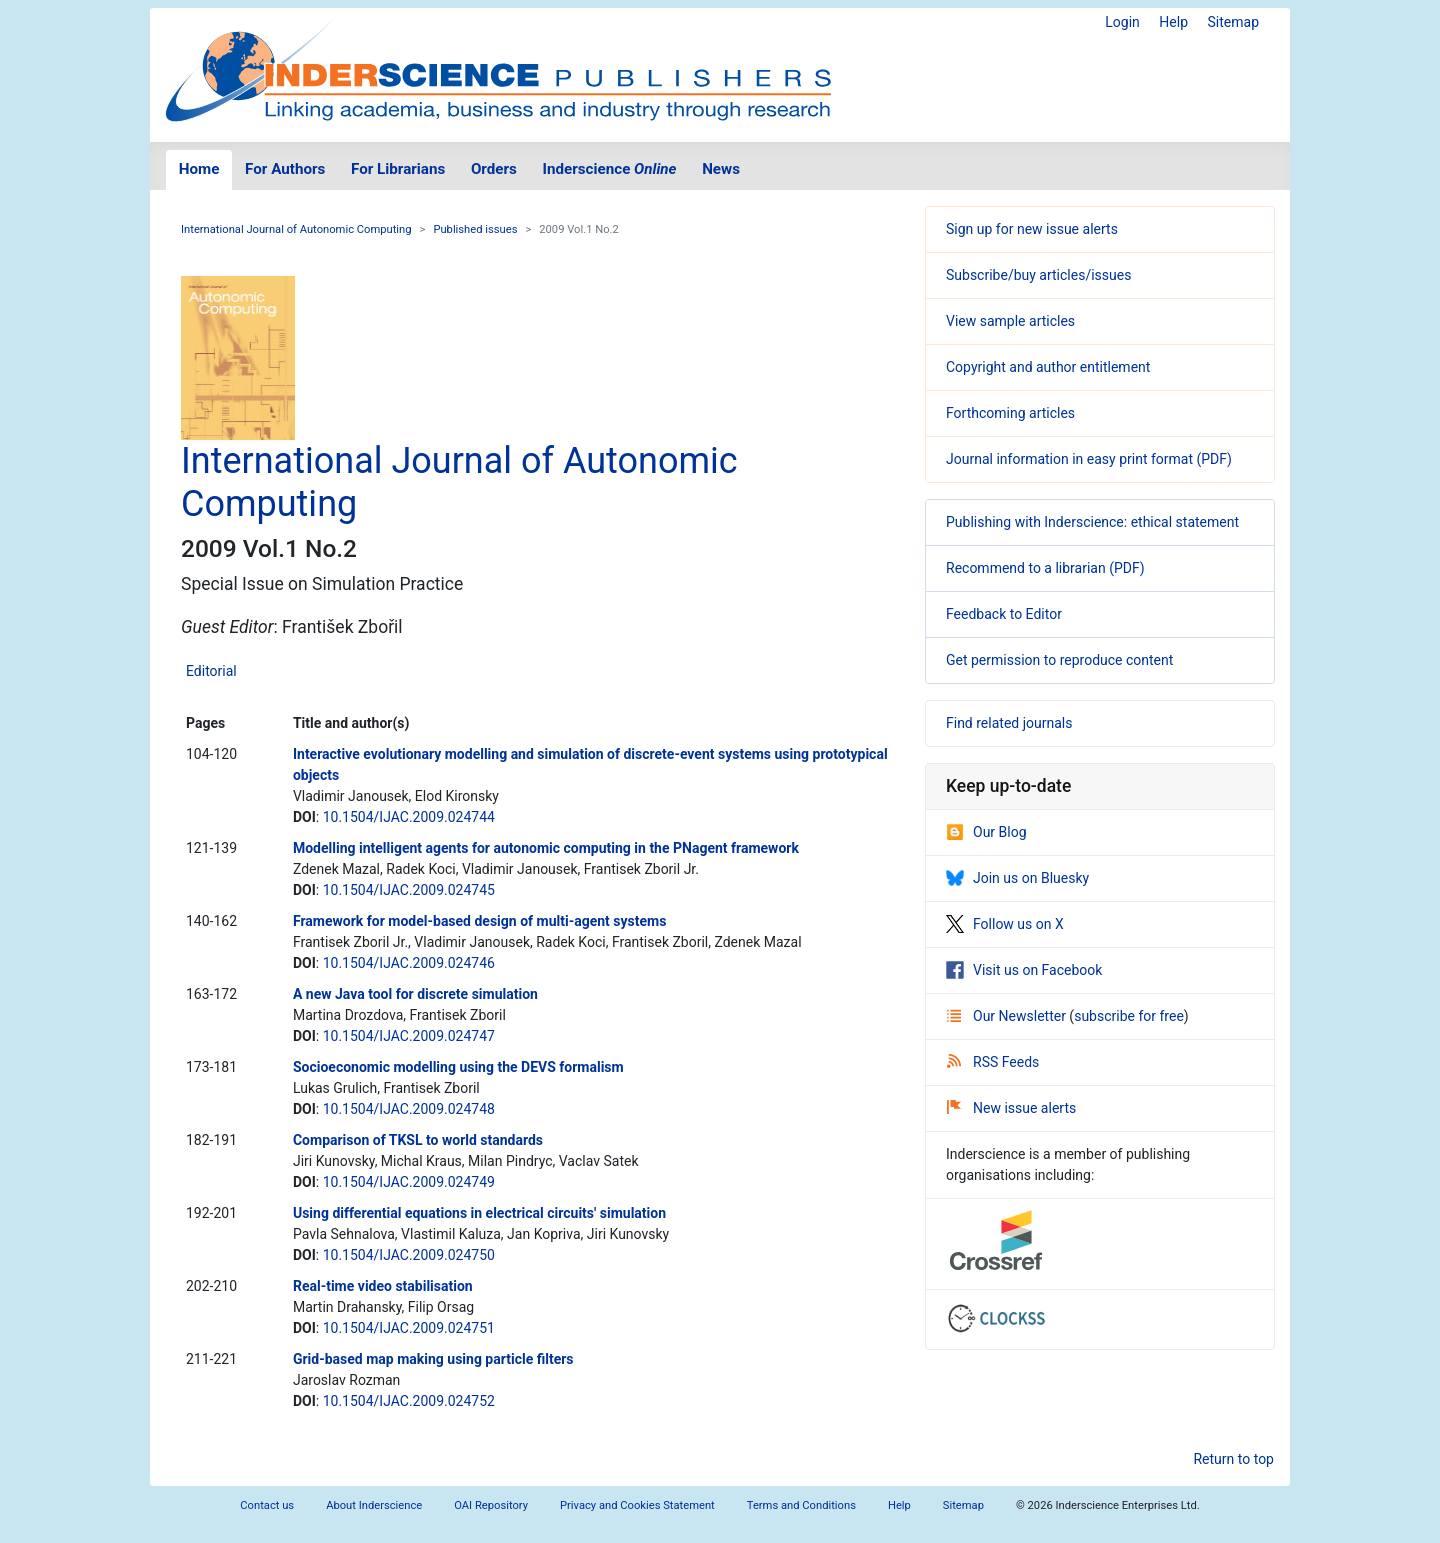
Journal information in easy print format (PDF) (1089, 459)
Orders (494, 169)
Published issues (475, 229)
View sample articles (1010, 321)
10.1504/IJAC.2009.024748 (409, 1109)
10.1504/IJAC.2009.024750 (409, 1255)
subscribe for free (1129, 1016)
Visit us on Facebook (1024, 970)
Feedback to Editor (1004, 614)
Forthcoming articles (1010, 413)
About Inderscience (374, 1505)
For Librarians (398, 169)
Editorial (211, 671)
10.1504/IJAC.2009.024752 (409, 1401)
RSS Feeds (993, 1062)
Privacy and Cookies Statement (637, 1505)
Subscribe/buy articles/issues (1038, 275)
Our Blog (986, 832)
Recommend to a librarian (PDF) (1045, 568)
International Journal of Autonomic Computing (296, 229)
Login (1122, 22)
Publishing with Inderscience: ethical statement (1092, 522)
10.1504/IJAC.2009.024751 (409, 1328)
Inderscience (610, 169)
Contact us (267, 1505)
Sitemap (1233, 22)
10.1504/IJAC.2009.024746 (409, 963)
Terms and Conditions (801, 1505)
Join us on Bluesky (1017, 878)
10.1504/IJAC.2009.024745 (409, 890)
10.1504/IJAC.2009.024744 (409, 817)
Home (199, 169)
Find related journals (1009, 723)
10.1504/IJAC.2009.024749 (409, 1182)
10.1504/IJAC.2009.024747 (409, 1036)
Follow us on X (1005, 924)
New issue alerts (1011, 1108)
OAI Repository (491, 1505)
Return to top (1233, 1459)
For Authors (285, 169)
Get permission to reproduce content (1059, 660)
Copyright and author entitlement (1048, 367)
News (721, 169)
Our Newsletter (1008, 1016)
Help (1173, 22)
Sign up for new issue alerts (1032, 229)
